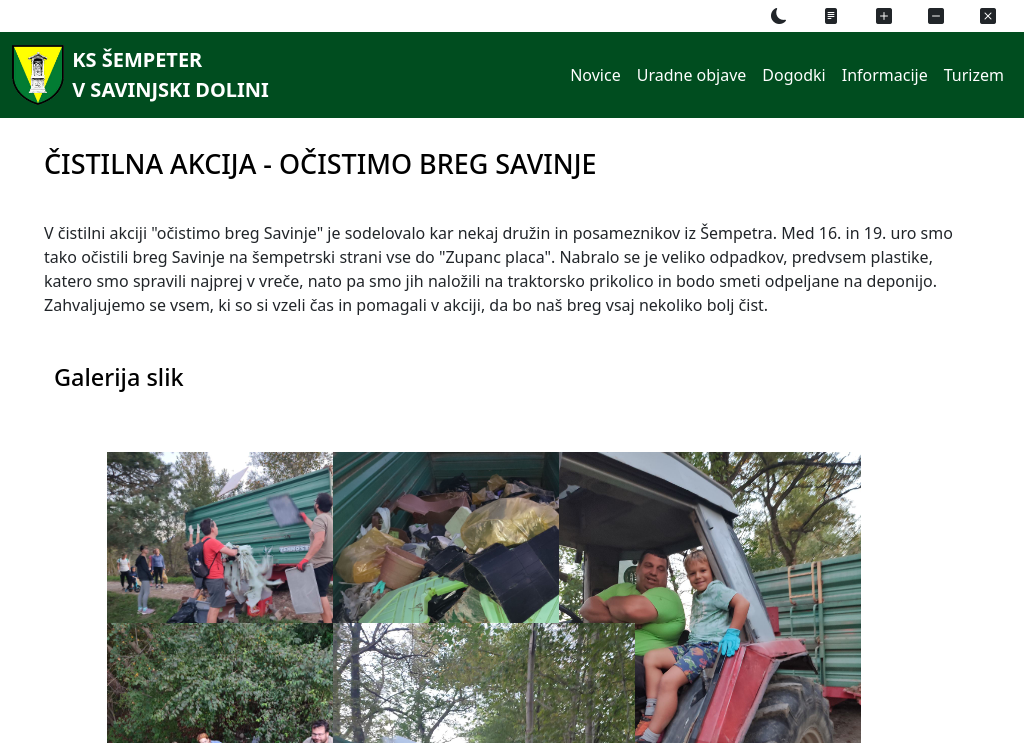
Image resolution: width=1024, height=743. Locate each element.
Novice (595, 75)
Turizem (974, 75)
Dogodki (793, 75)
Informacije (885, 75)
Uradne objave (692, 75)
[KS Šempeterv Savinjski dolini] (137, 75)
